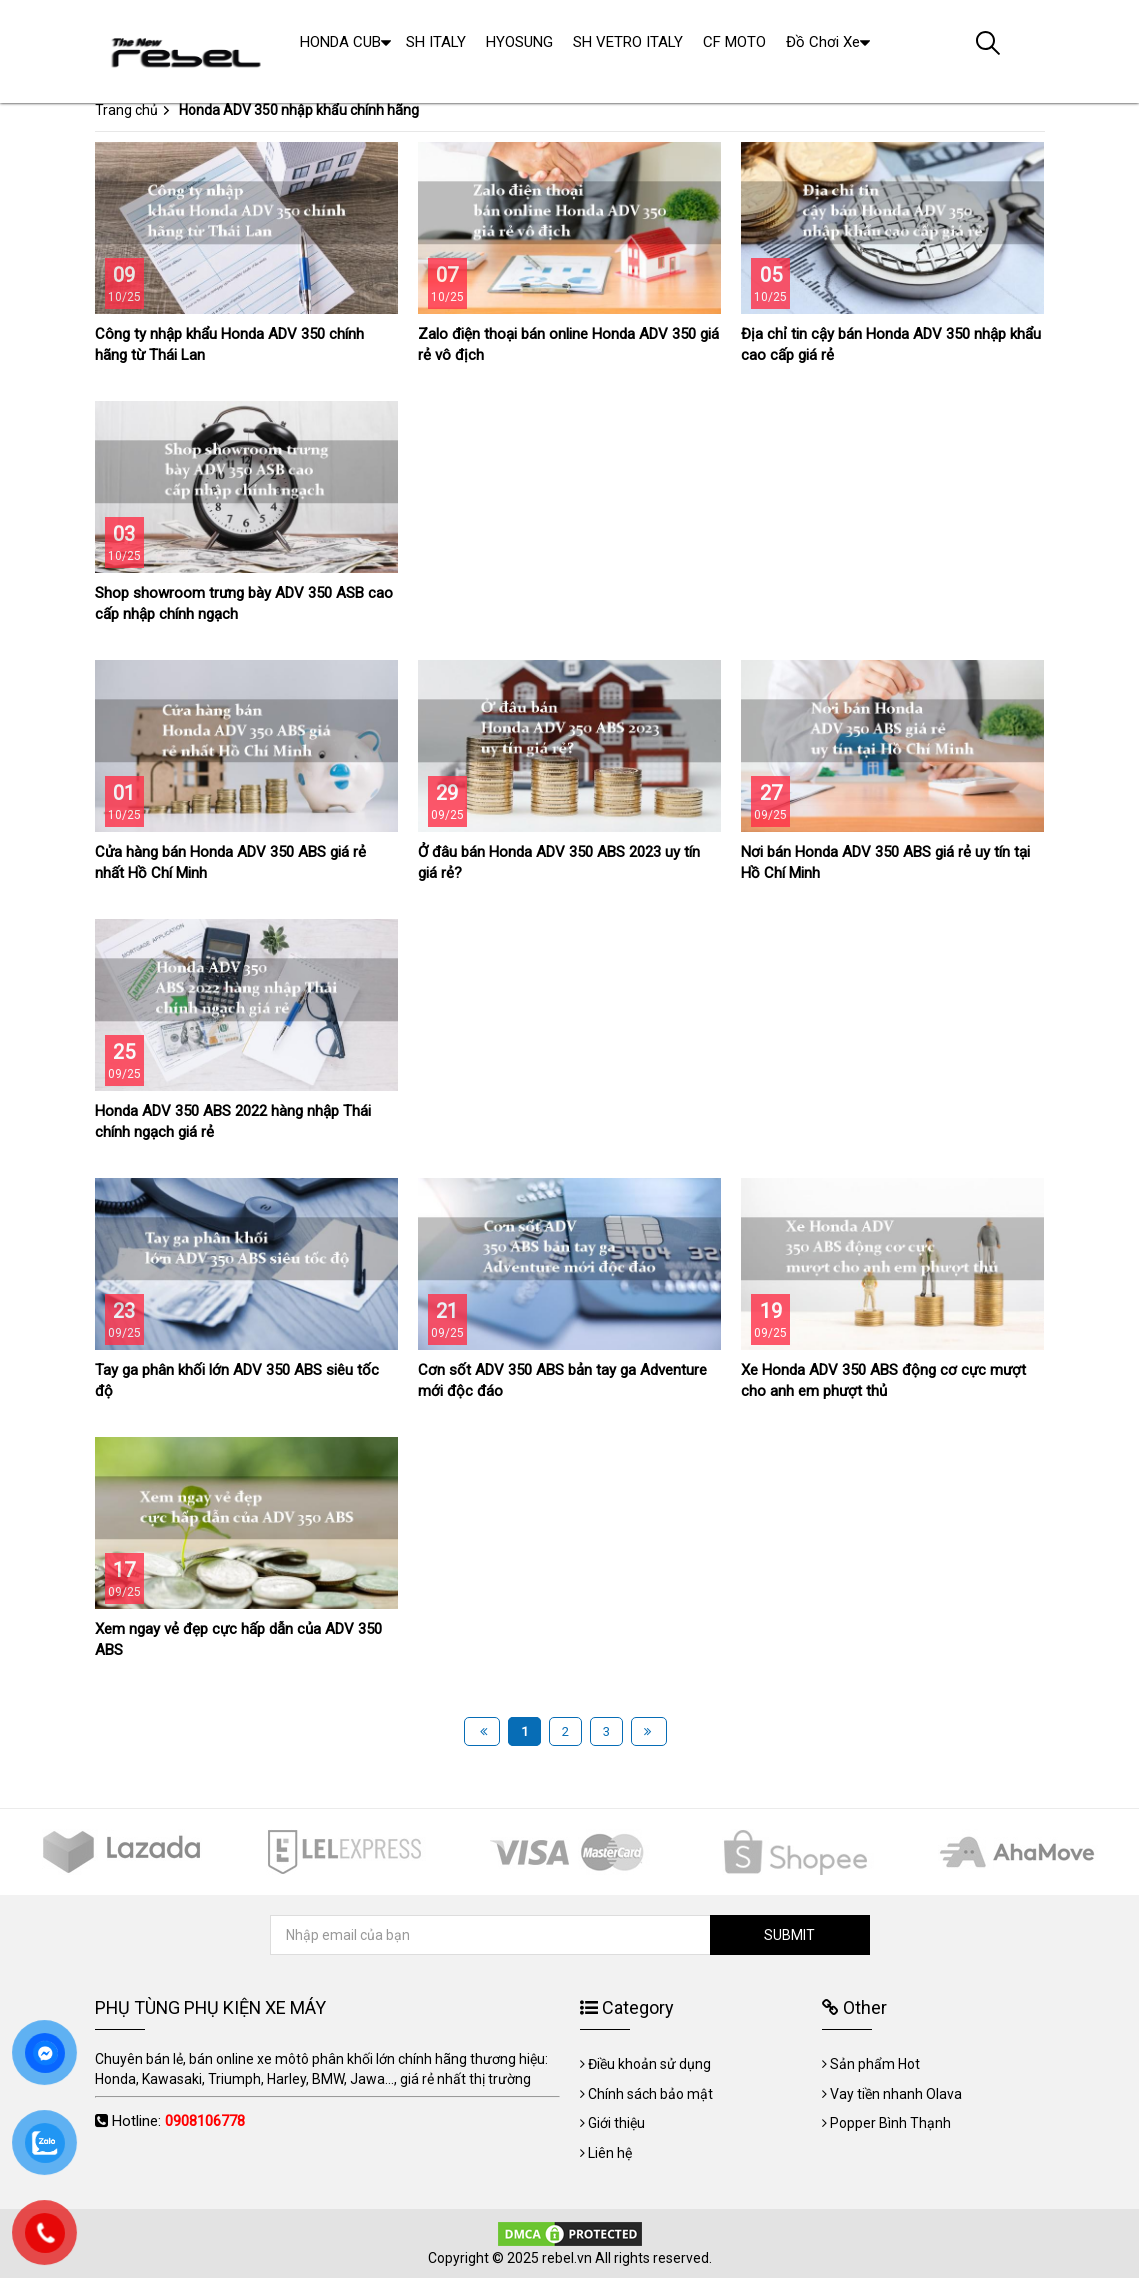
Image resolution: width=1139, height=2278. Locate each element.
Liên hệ (610, 2153)
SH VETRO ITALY (628, 42)
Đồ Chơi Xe (823, 42)
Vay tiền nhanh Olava (896, 2094)
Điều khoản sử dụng (649, 2064)
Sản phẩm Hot (875, 2064)
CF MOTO (734, 42)
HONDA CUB (340, 42)
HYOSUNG (519, 42)
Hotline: (178, 2121)
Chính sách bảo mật (650, 2094)
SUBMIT (789, 1935)
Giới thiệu (616, 2123)
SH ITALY (436, 42)
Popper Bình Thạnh (890, 2123)
